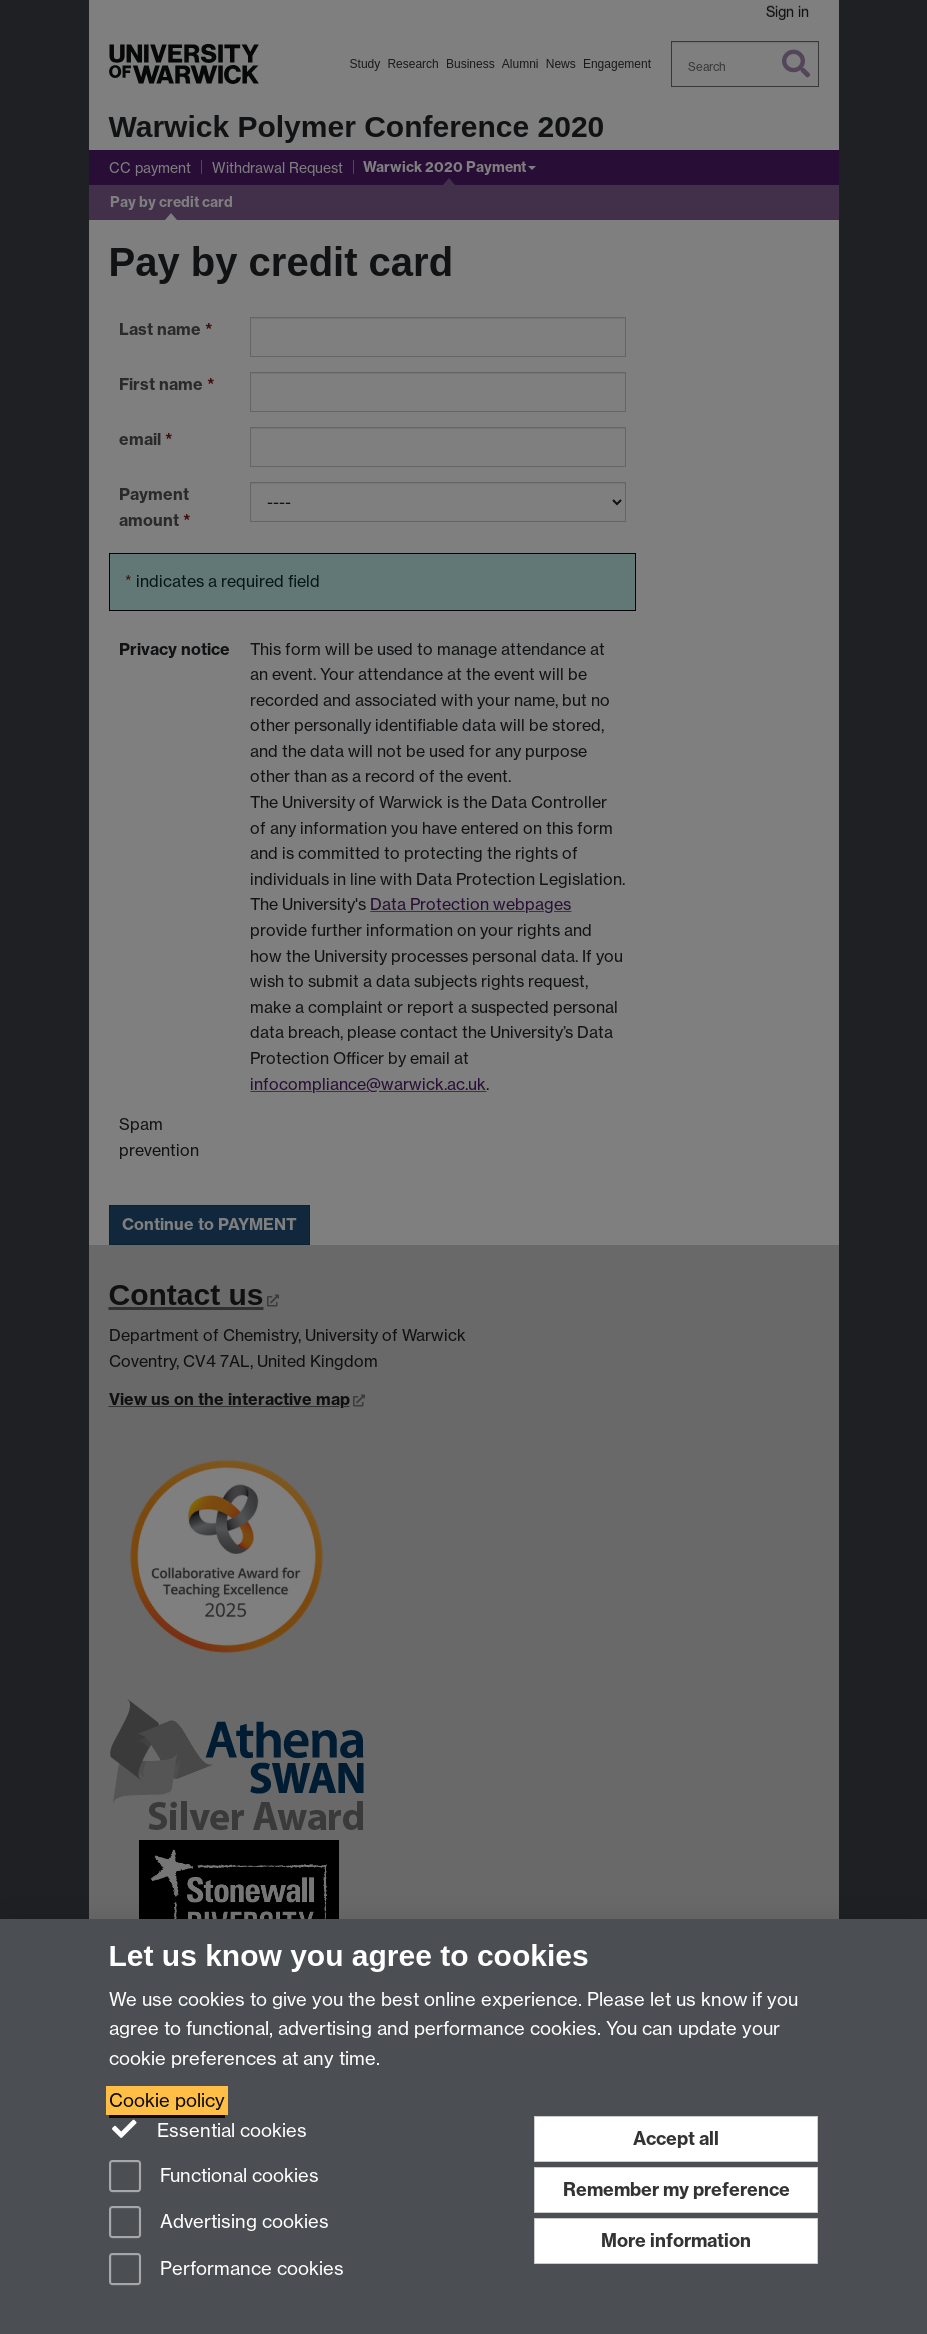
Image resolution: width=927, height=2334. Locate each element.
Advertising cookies (219, 2223)
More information (676, 2240)
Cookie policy (167, 2100)
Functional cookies (214, 2177)
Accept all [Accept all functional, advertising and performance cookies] (676, 2138)
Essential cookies (208, 2129)
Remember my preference (676, 2189)
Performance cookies (226, 2270)
